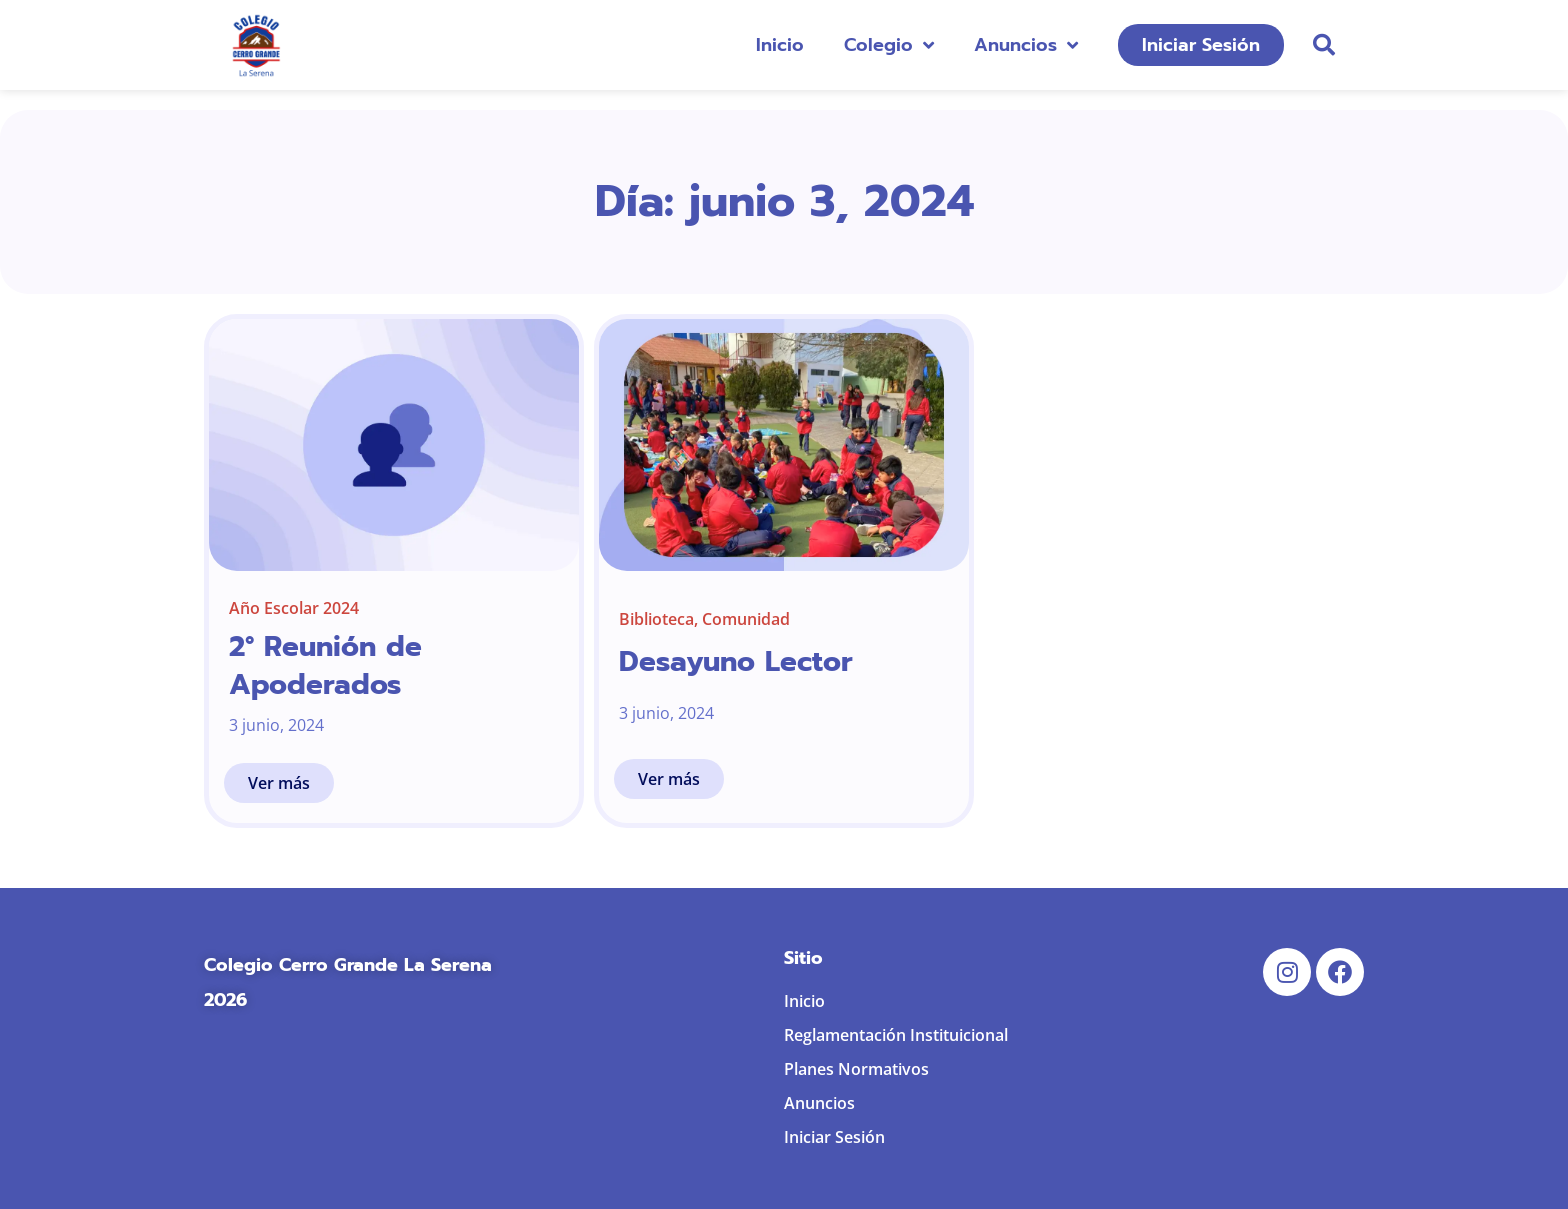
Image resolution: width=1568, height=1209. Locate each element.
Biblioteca (656, 619)
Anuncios (1026, 45)
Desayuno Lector (736, 661)
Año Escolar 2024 (294, 608)
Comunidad (746, 619)
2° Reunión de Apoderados (325, 665)
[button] (1324, 45)
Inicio (780, 45)
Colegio (889, 45)
